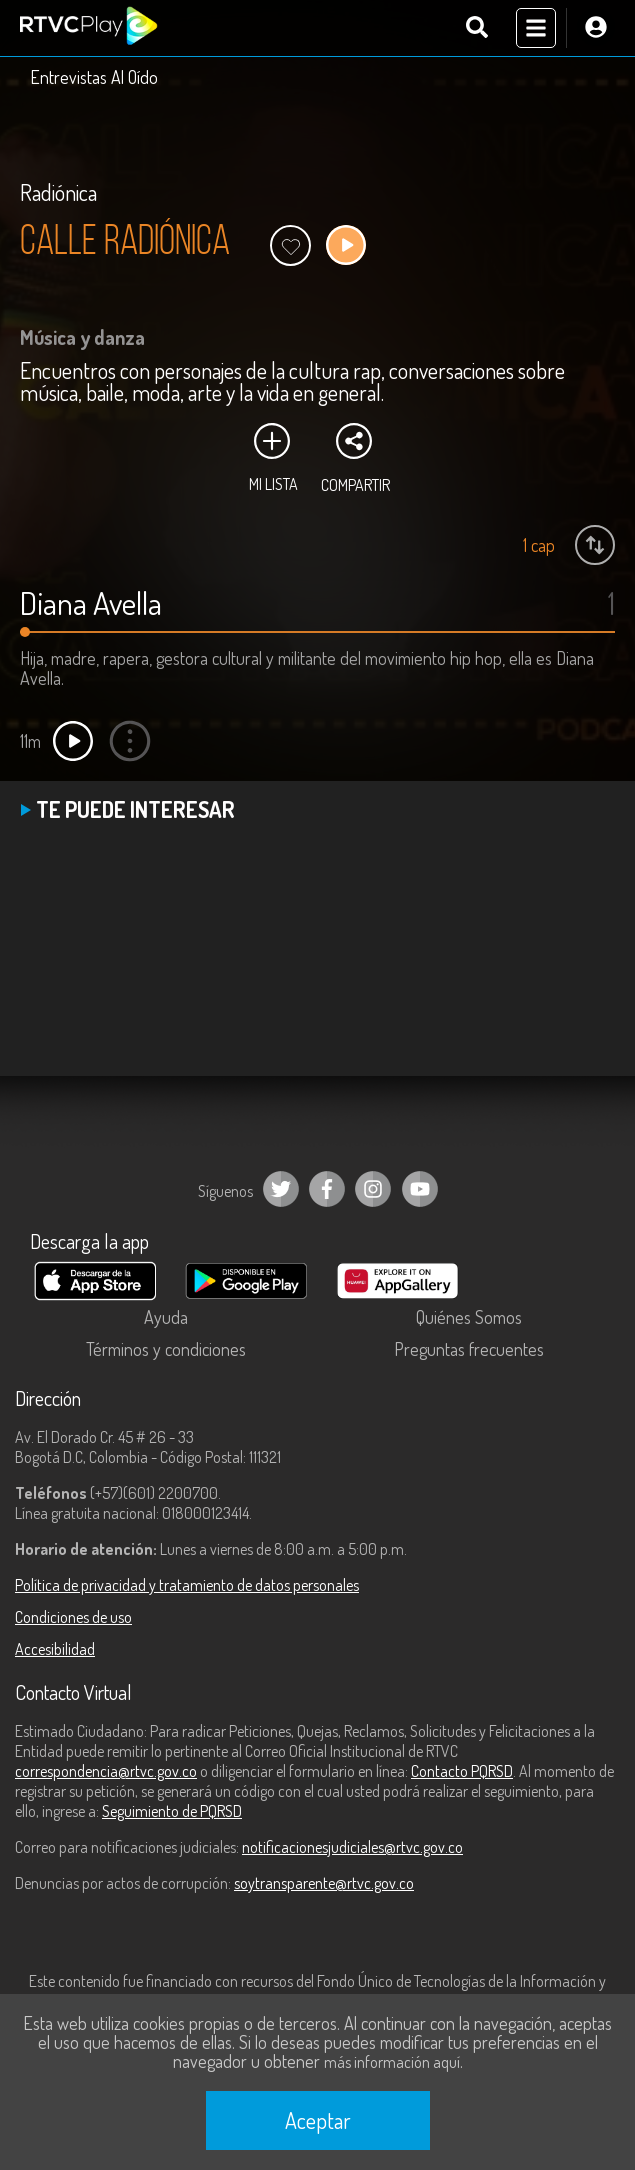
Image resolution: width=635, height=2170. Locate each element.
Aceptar (318, 2120)
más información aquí (392, 2062)
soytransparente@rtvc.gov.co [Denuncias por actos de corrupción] (324, 1883)
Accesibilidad (55, 1649)
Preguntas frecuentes (469, 1349)
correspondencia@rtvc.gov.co (106, 1771)
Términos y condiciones (166, 1349)
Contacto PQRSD (462, 1771)
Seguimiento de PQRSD (172, 1811)
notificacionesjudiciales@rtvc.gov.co (352, 1847)
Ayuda (166, 1317)
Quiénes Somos (469, 1317)
